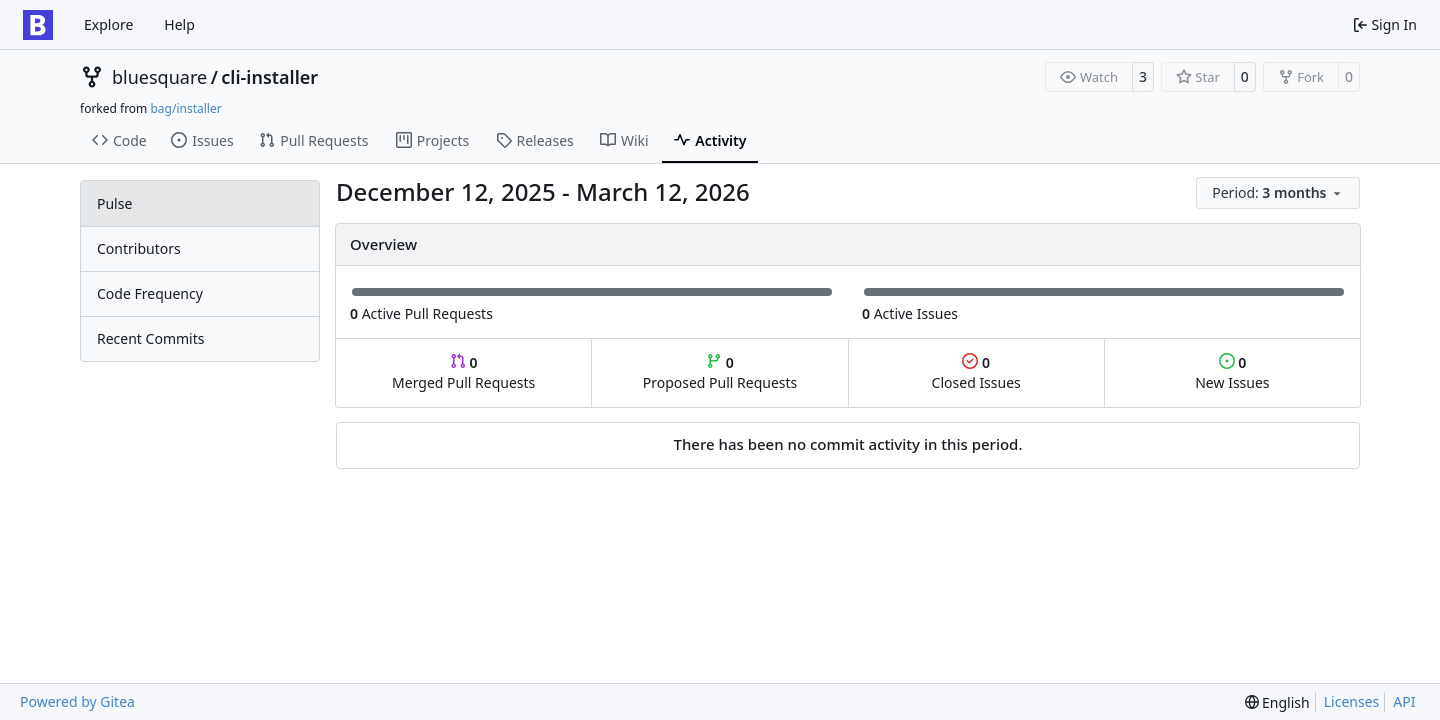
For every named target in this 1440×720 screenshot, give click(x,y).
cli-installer (269, 77)
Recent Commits (150, 338)
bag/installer (185, 108)
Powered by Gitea (77, 701)
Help (179, 24)
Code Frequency (150, 293)
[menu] (1278, 193)
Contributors (139, 248)
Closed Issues (976, 372)
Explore (108, 24)
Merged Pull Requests (463, 372)
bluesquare (159, 77)
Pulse (114, 203)
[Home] (38, 25)
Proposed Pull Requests (720, 372)
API (1404, 701)
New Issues (1232, 372)
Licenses (1352, 701)
